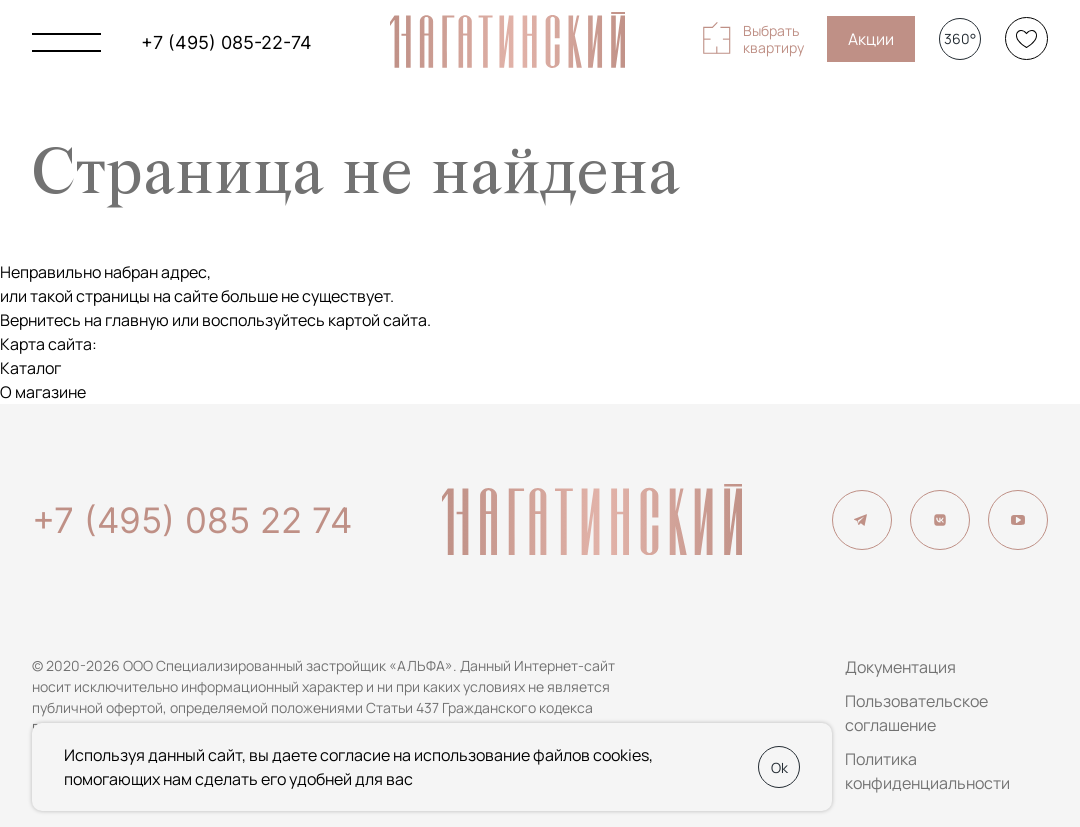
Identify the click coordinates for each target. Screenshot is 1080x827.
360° (960, 38)
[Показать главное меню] (66, 42)
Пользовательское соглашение (916, 713)
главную (137, 320)
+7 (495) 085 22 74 (192, 520)
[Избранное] (1026, 38)
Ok (779, 767)
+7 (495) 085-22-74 (226, 42)
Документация (900, 667)
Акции (871, 39)
